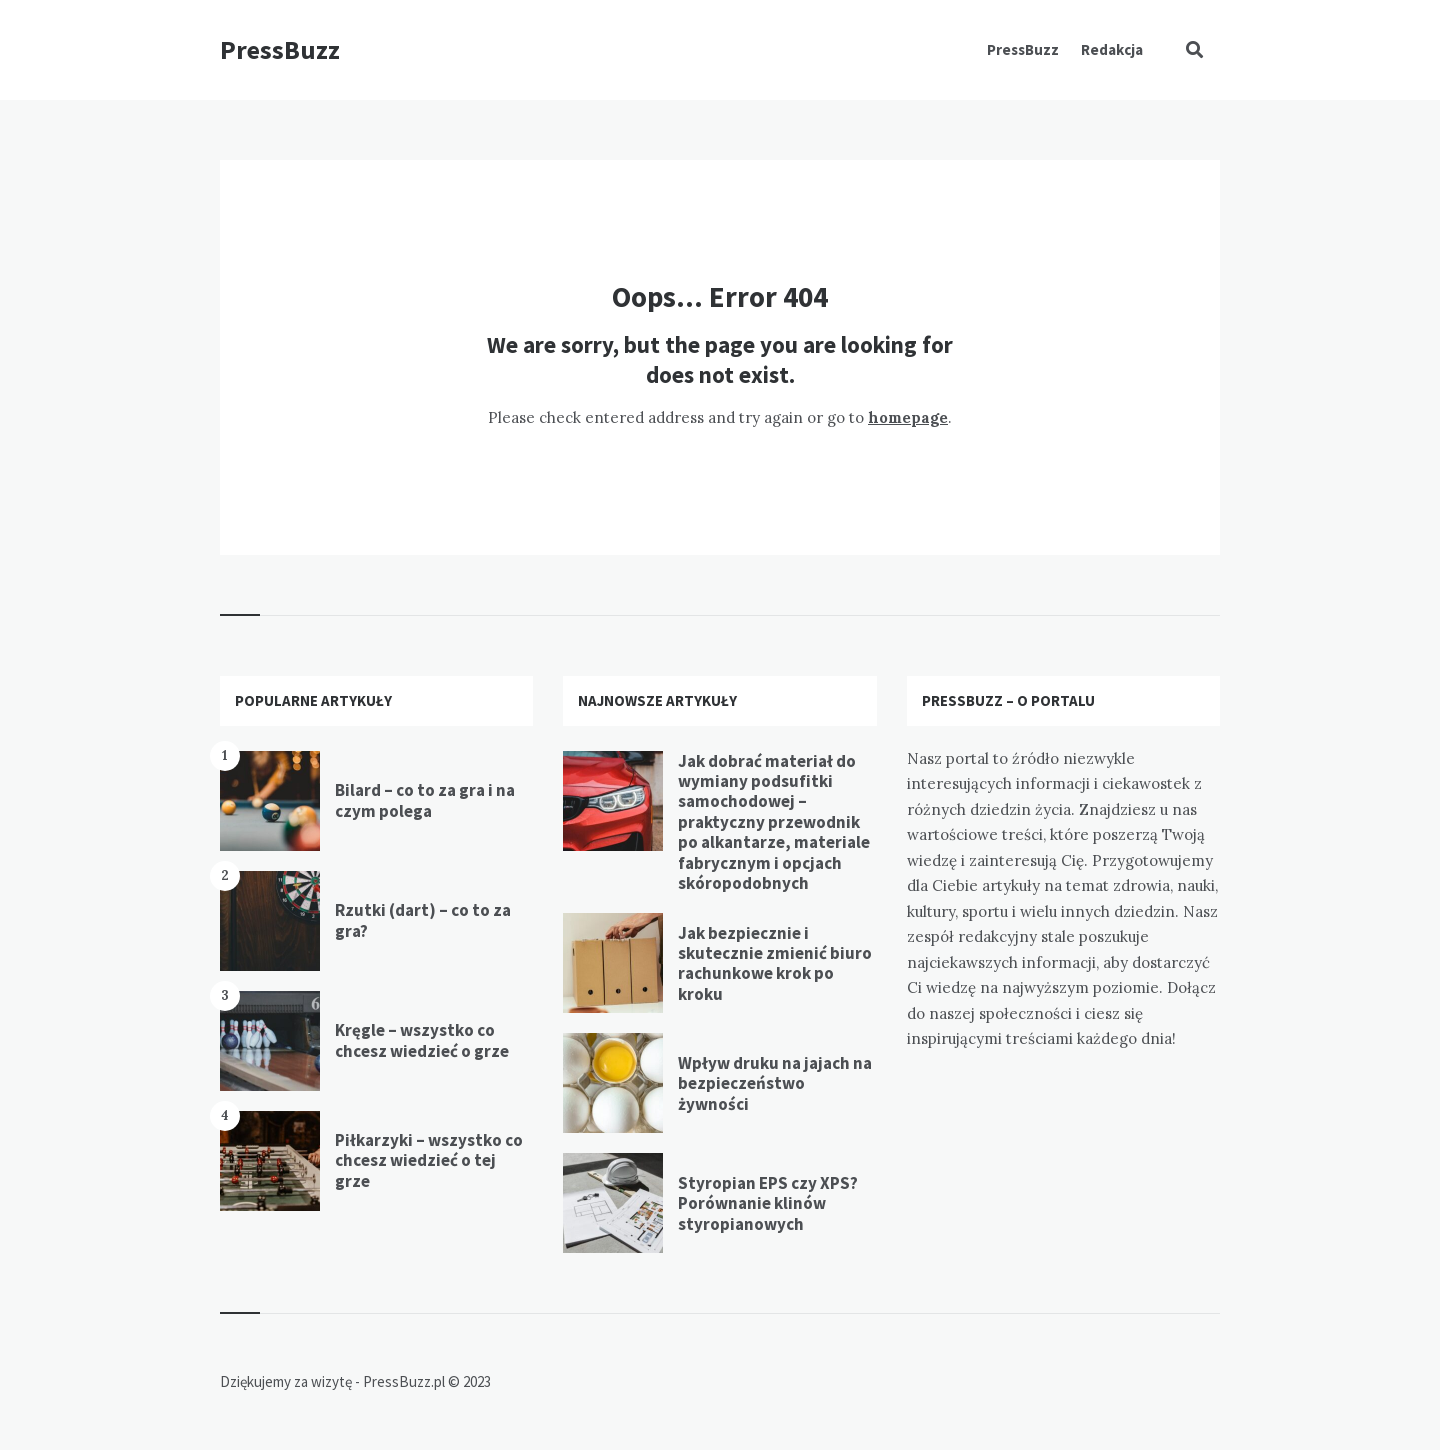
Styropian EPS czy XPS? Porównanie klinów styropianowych (768, 1203)
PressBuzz (280, 49)
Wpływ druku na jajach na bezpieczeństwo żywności (775, 1083)
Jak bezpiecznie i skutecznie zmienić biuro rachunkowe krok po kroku (775, 963)
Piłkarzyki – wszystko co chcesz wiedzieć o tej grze (429, 1160)
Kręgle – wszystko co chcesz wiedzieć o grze (422, 1040)
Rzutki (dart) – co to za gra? (423, 920)
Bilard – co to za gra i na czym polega (425, 800)
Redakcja (1112, 49)
